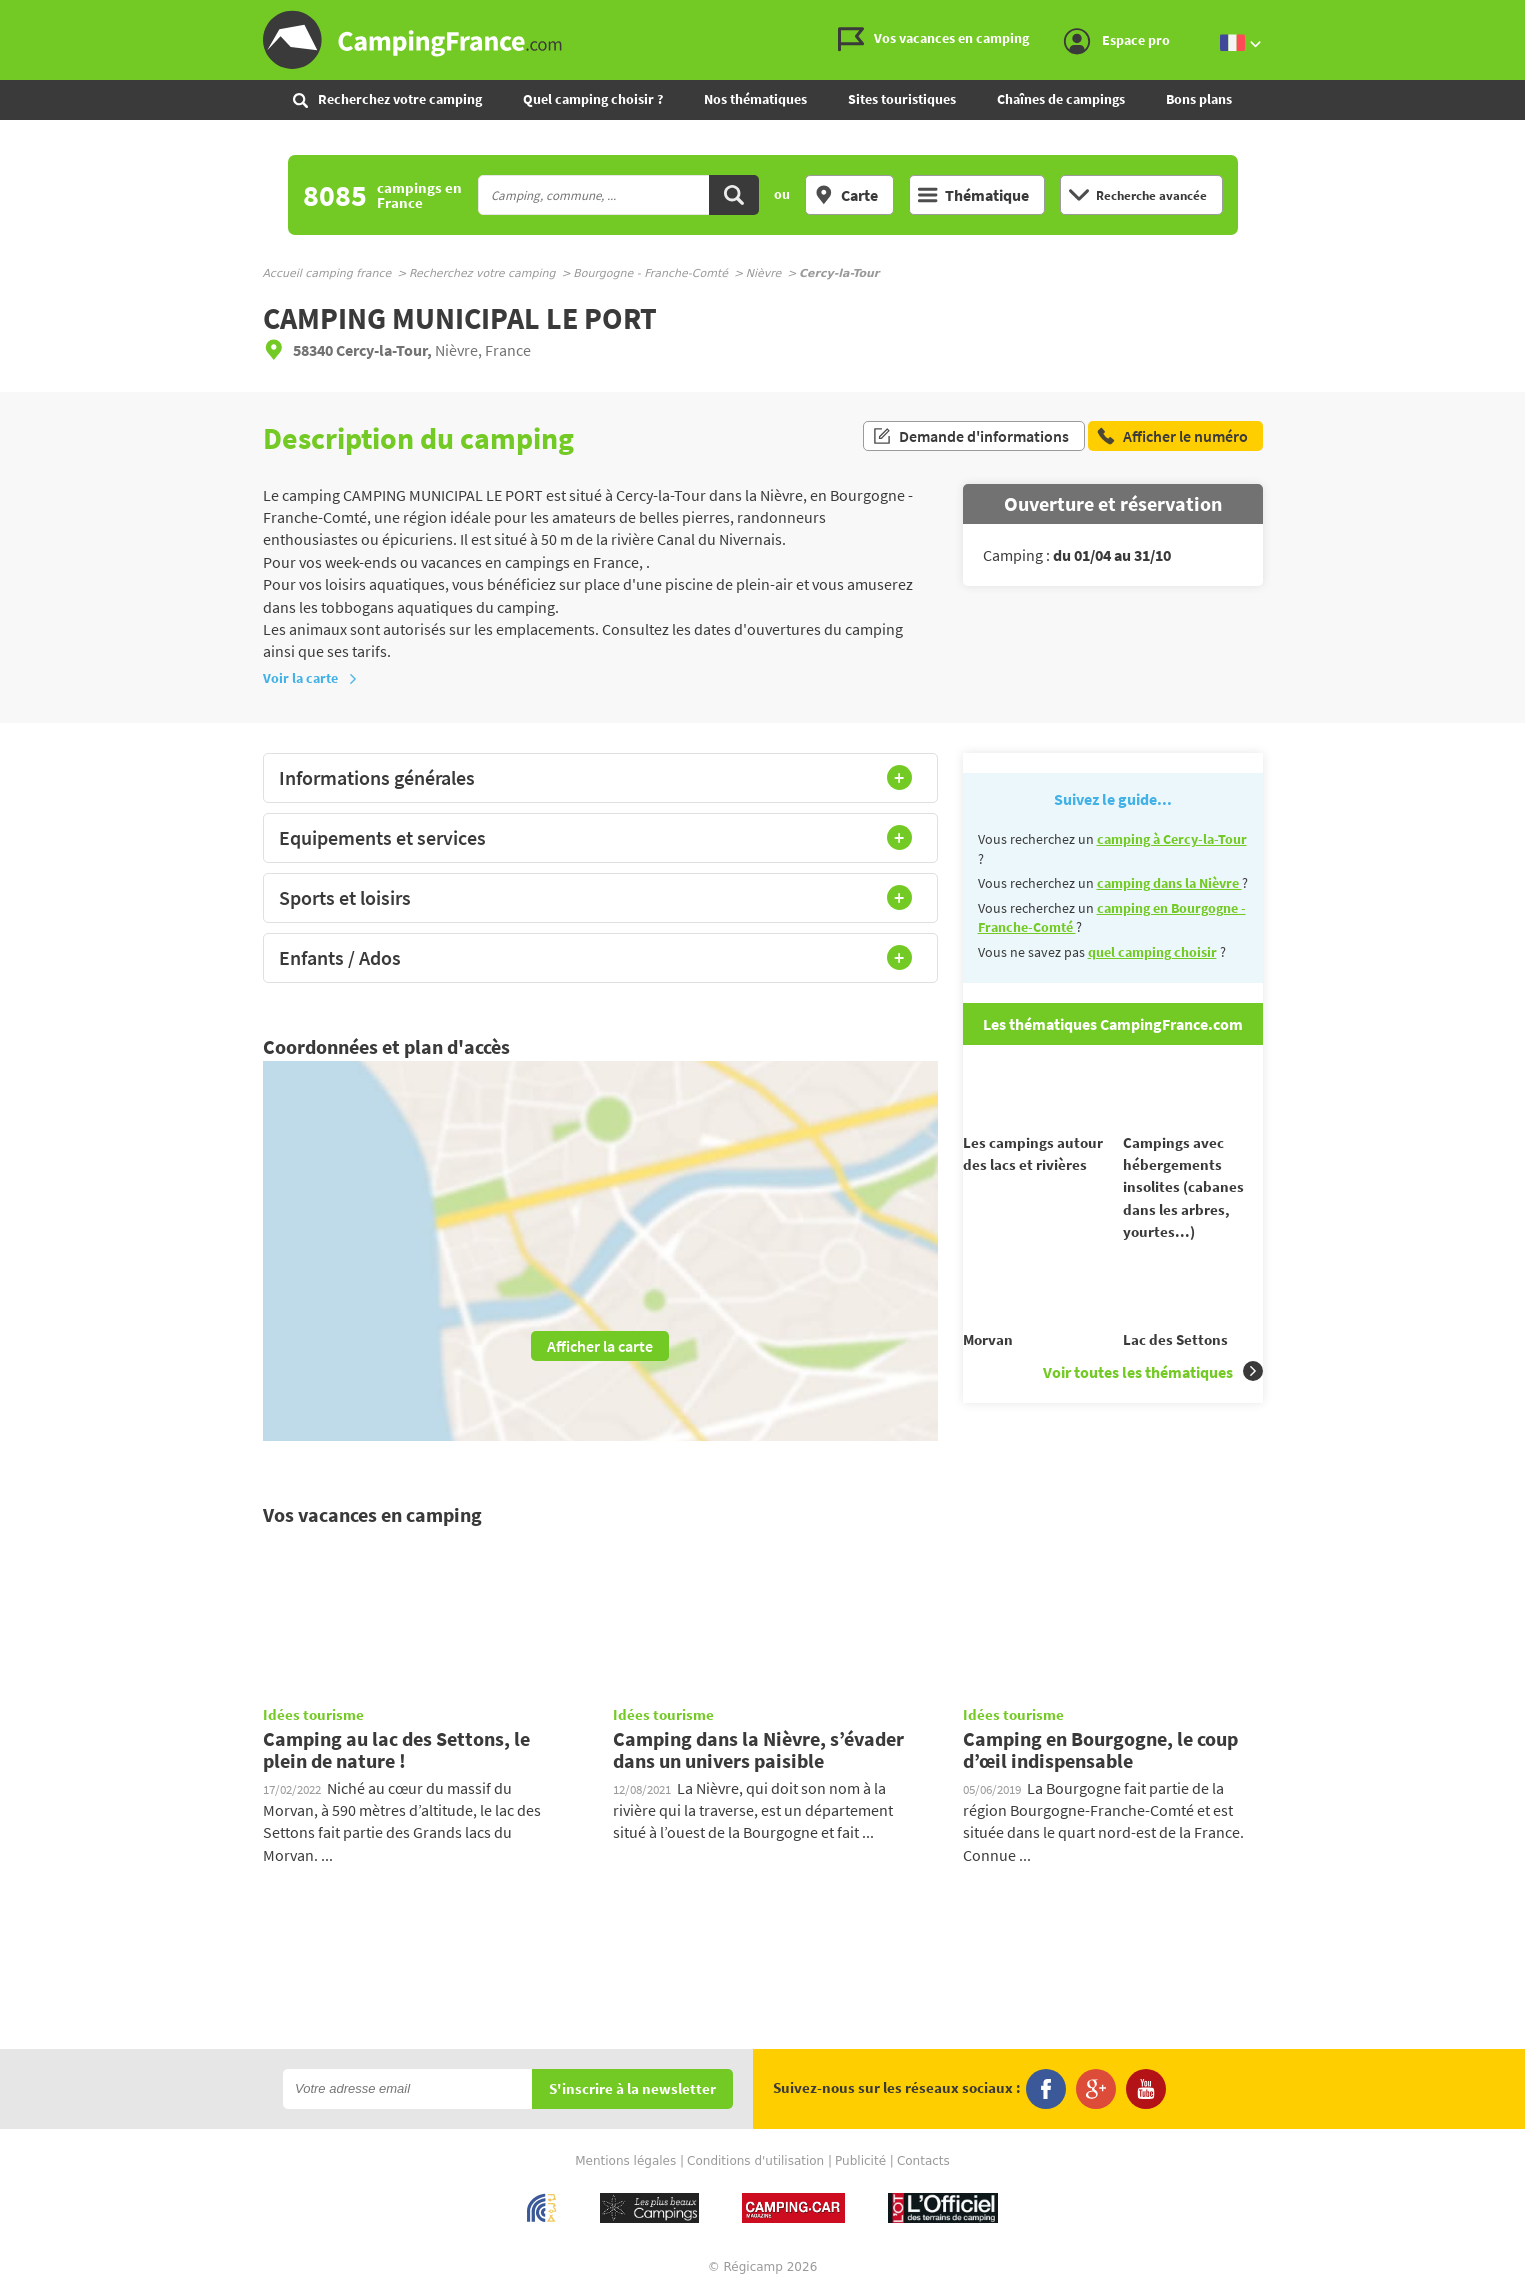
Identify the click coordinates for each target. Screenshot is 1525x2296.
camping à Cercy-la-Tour (1172, 839)
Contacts (923, 2161)
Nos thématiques (755, 99)
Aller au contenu (1509, 16)
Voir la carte (310, 678)
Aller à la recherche (1520, 16)
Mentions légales (625, 2161)
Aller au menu (1500, 16)
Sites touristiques (902, 99)
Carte (846, 195)
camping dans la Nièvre (1169, 883)
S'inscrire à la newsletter (632, 2089)
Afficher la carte (600, 1346)
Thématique (973, 195)
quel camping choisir (1152, 952)
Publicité (860, 2161)
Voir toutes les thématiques (1153, 1407)
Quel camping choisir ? (593, 99)
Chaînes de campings (1061, 99)
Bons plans (1199, 99)
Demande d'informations (970, 438)
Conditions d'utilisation (755, 2161)
